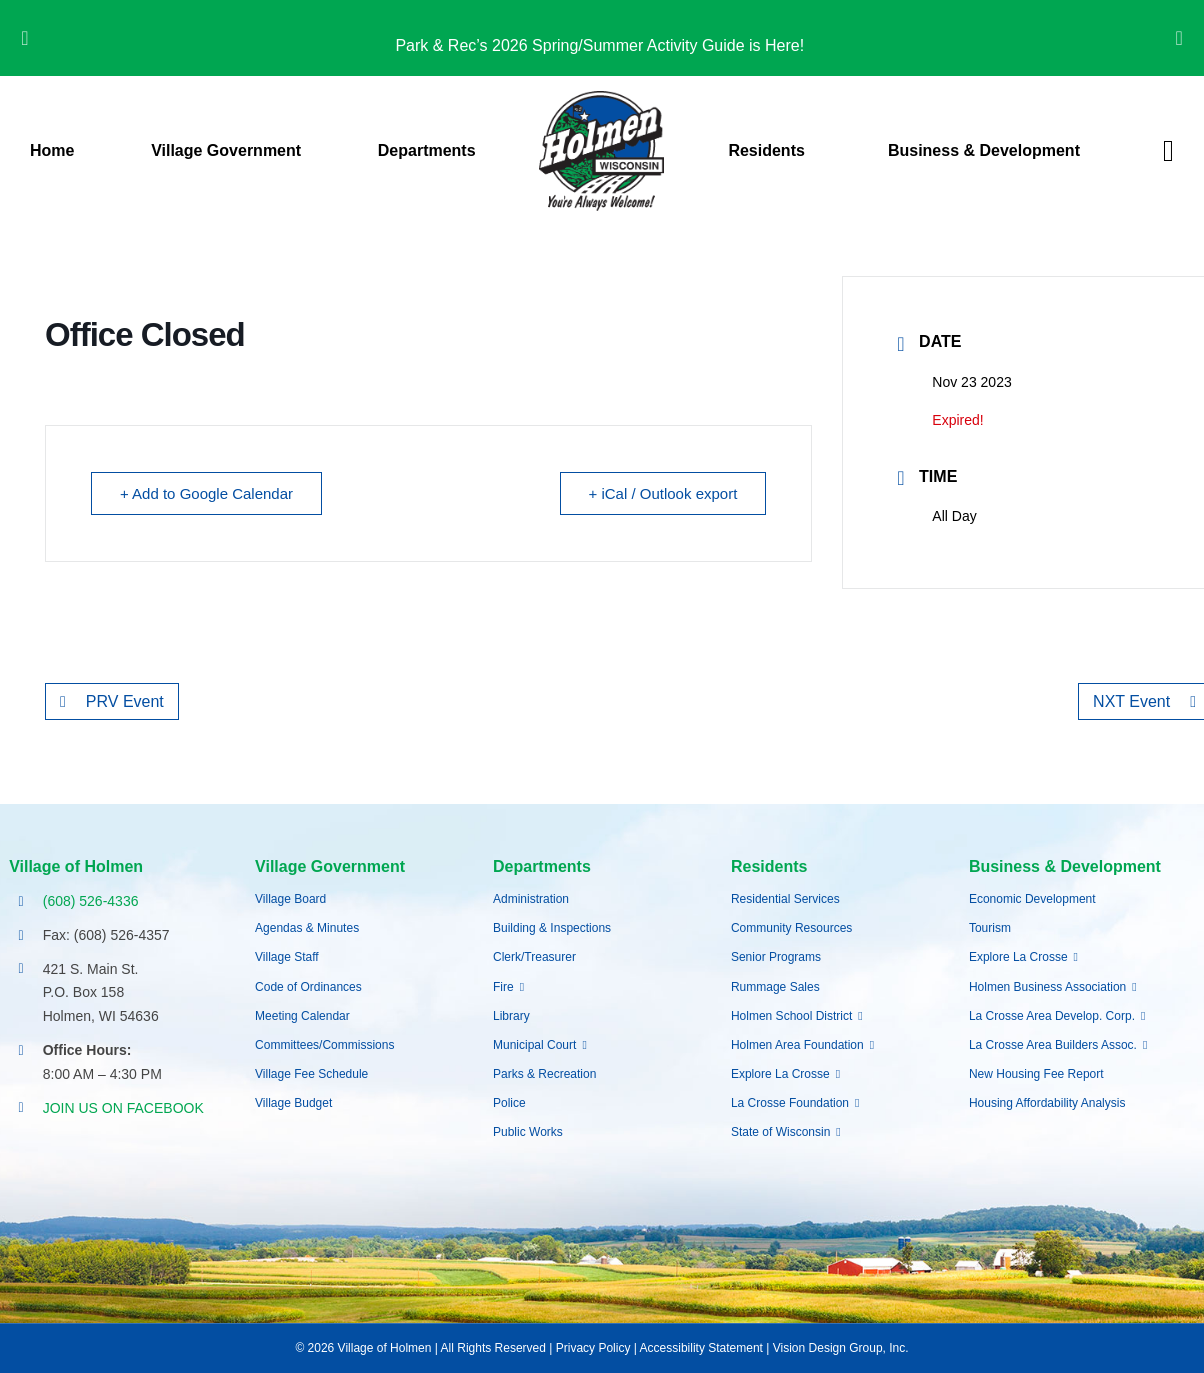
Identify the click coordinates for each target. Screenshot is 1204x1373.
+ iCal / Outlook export (663, 493)
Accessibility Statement (701, 1348)
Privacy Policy (593, 1348)
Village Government (330, 866)
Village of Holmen (76, 866)
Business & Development (1065, 866)
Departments (542, 866)
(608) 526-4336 (91, 901)
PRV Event (112, 701)
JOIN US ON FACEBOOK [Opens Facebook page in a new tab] (123, 1108)
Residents (769, 866)
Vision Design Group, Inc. (841, 1348)
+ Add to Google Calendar (206, 493)
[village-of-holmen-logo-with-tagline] (601, 98)
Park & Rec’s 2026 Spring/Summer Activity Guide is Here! (601, 45)
